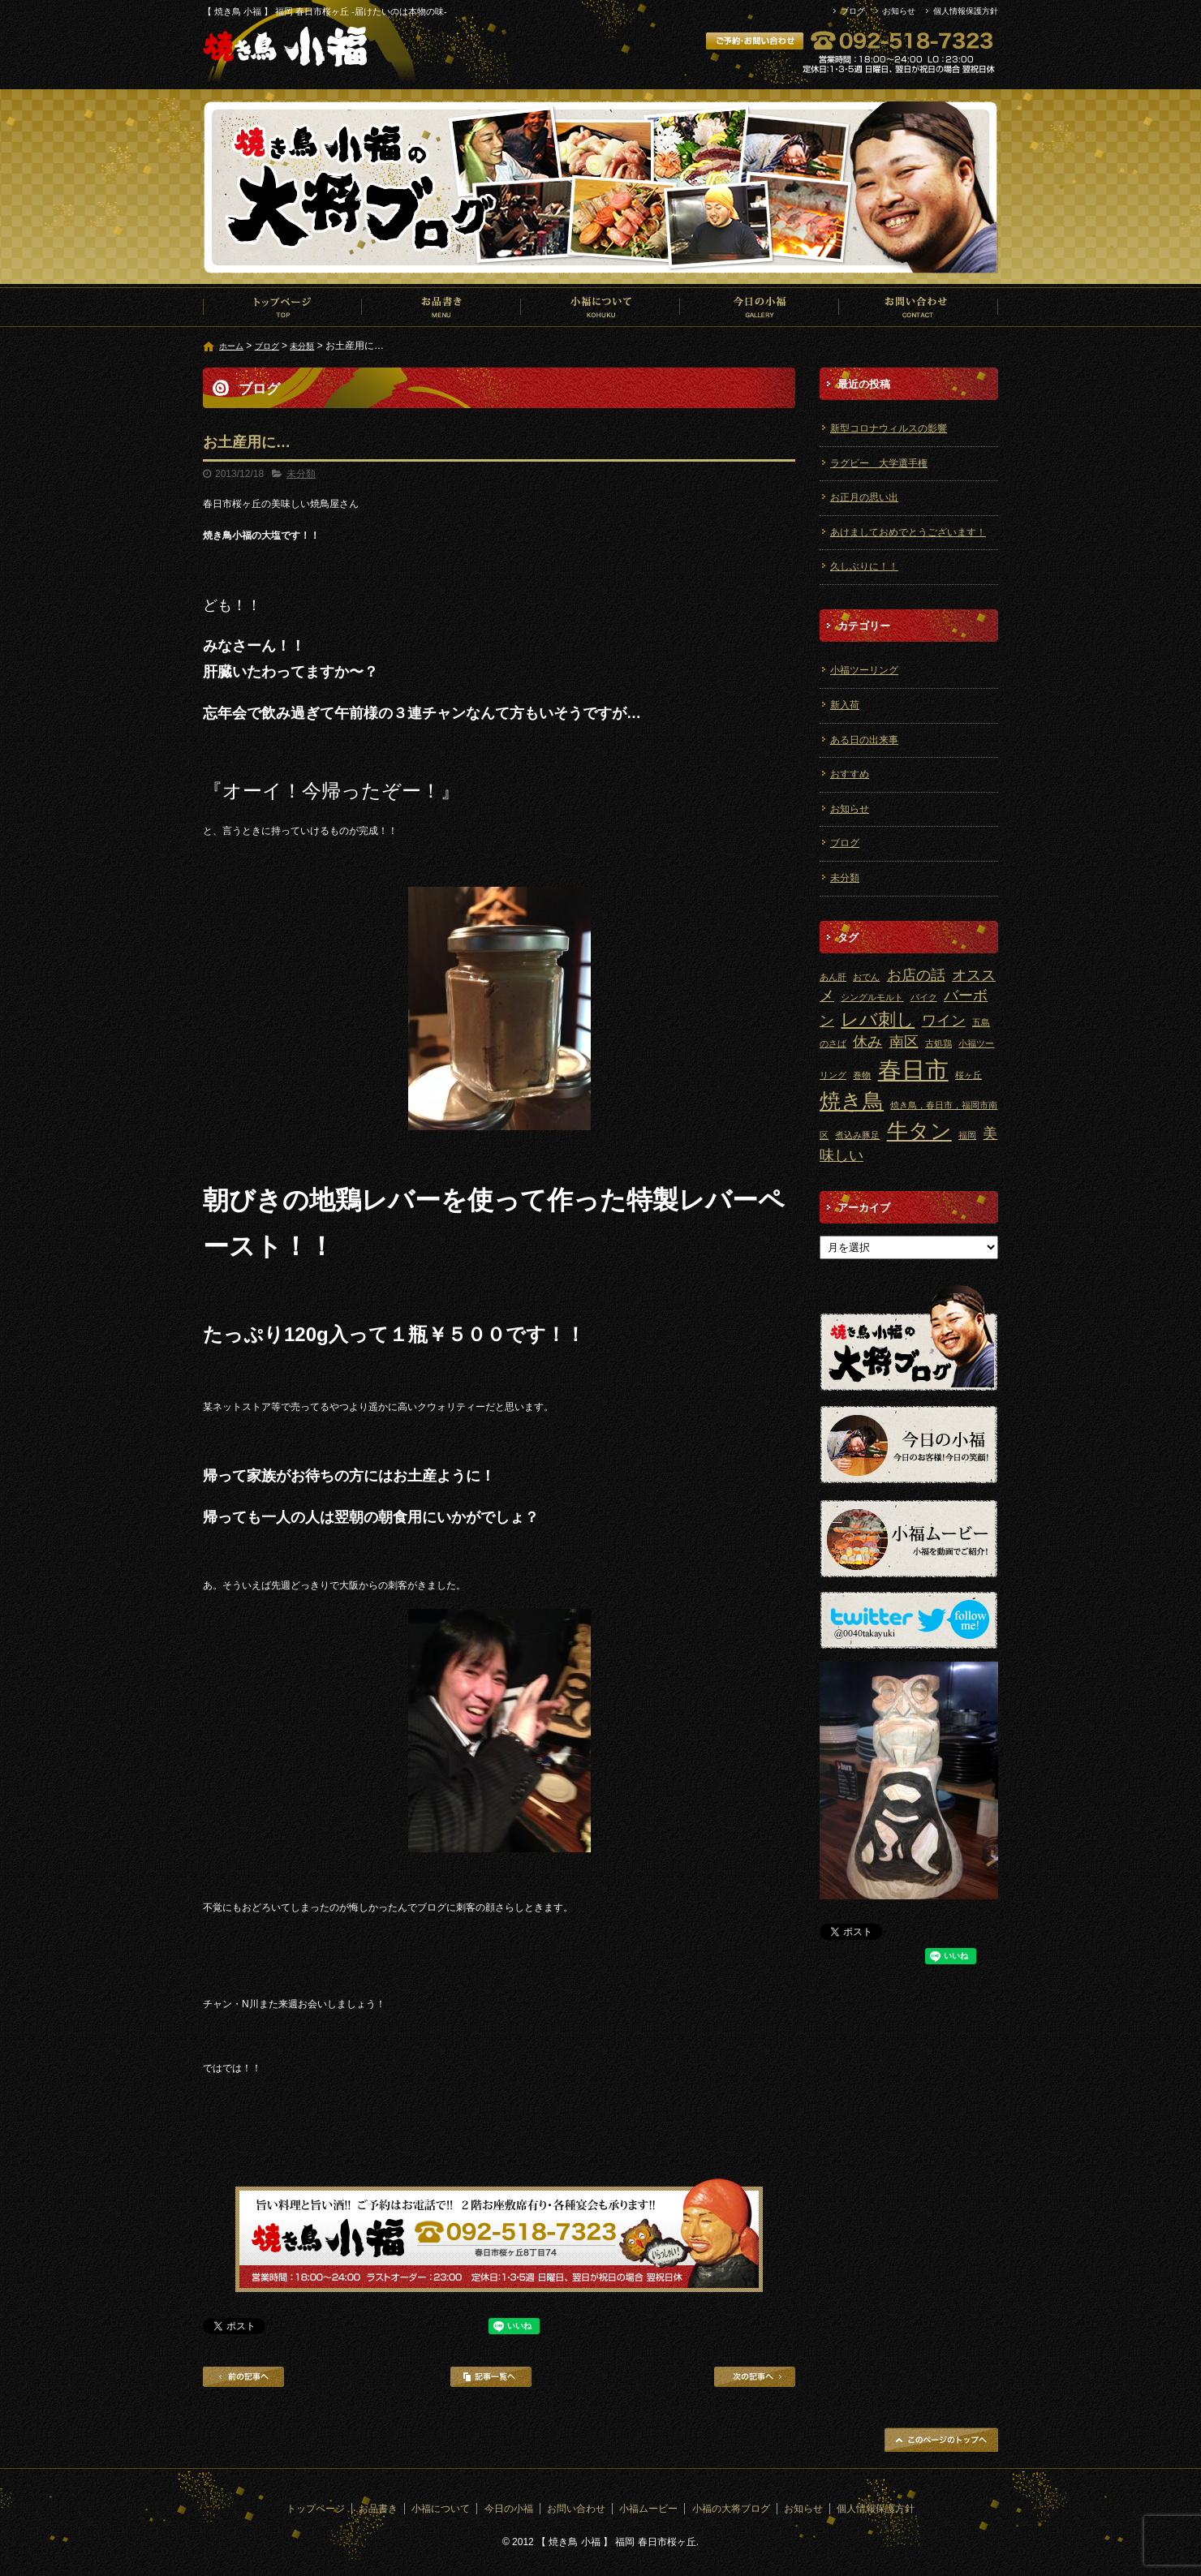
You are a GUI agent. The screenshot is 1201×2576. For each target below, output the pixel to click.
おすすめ (849, 774)
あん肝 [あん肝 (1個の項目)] (833, 977)
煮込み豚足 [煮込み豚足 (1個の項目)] (857, 1135)
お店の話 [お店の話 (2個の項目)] (916, 975)
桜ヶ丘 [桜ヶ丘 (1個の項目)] (968, 1075)
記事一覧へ (491, 2377)
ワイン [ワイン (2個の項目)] (944, 1021)
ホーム (231, 346)
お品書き (441, 306)
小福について (600, 306)
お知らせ (899, 10)
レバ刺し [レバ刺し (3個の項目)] (878, 1019)
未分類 (302, 346)
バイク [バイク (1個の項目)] (923, 997)
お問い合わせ (918, 306)
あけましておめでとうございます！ (908, 532)
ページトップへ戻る (941, 2440)
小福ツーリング (864, 670)
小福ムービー (648, 2508)
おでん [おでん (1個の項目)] (866, 977)
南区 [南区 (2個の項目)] (904, 1042)
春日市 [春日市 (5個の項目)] (913, 1069)
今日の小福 (759, 306)
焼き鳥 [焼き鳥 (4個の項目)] (852, 1101)
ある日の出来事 (864, 740)
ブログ (853, 10)
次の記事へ (754, 2377)
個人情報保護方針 (965, 10)
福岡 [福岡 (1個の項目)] (967, 1135)
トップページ (282, 306)
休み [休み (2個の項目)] (867, 1042)
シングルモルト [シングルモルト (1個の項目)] (872, 997)
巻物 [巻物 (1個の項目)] (862, 1075)
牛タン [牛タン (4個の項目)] (919, 1131)
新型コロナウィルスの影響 (888, 428)
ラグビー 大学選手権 (879, 463)
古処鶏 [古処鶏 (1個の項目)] (938, 1043)
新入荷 (844, 705)
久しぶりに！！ (864, 566)
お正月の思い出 (864, 497)
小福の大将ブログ (731, 2508)
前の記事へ (243, 2377)
